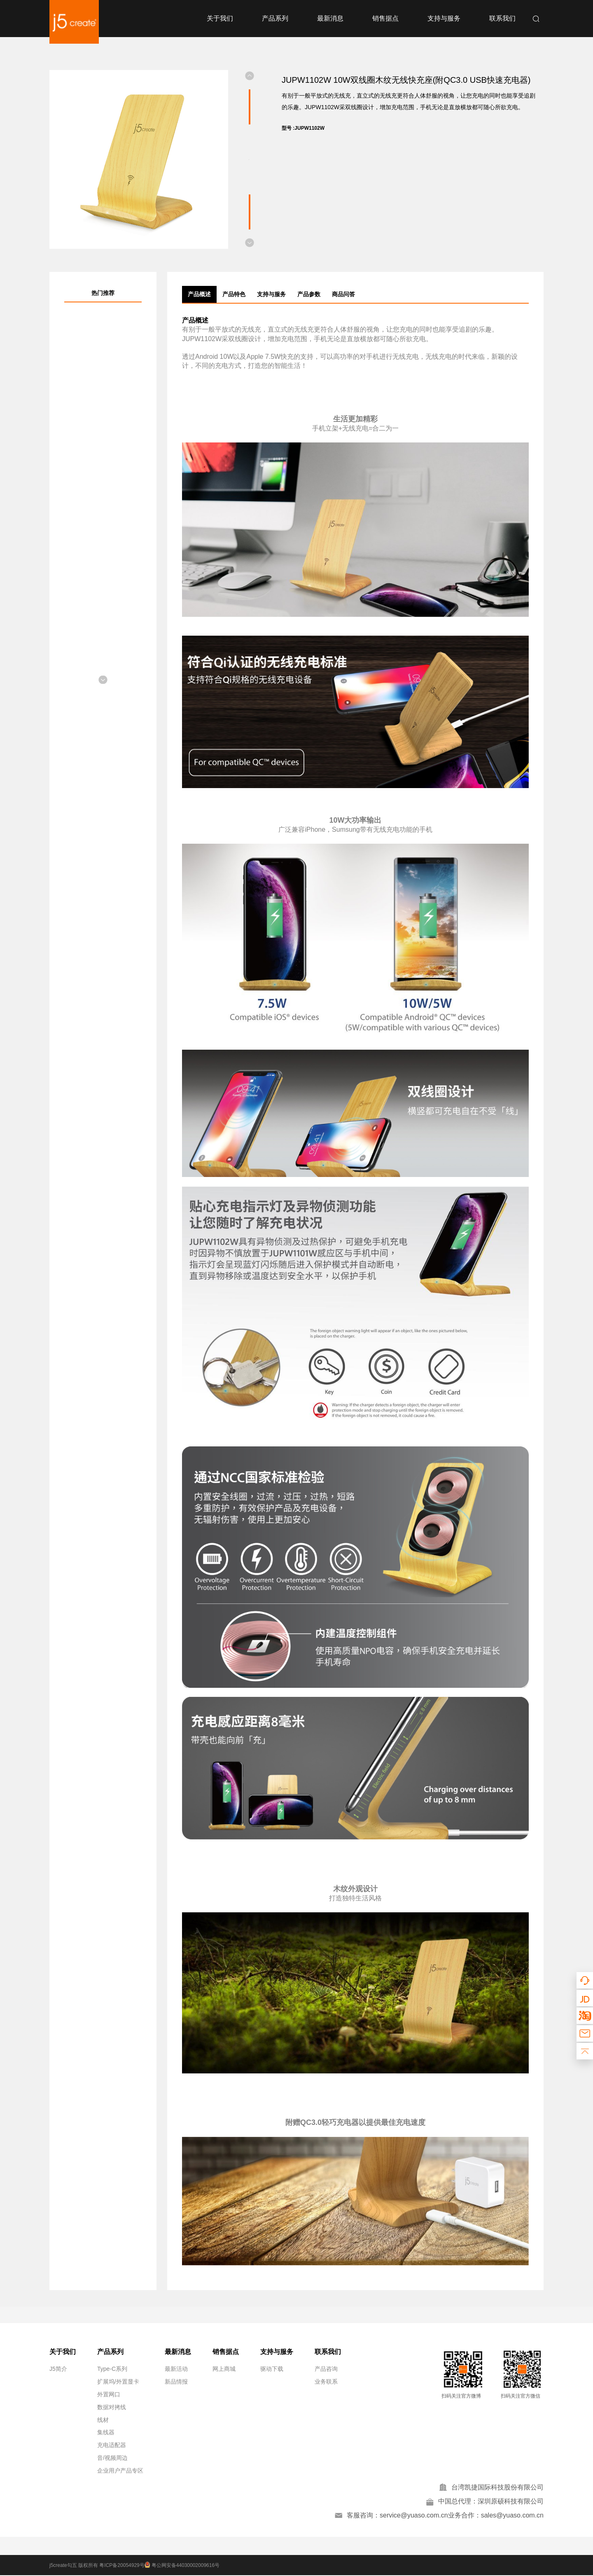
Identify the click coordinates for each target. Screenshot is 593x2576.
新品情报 (176, 2381)
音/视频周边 (112, 2457)
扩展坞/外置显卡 (118, 2381)
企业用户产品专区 (120, 2470)
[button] (249, 76)
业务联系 (326, 2381)
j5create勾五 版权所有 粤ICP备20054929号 (97, 2566)
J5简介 (58, 2368)
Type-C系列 (112, 2368)
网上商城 (224, 2368)
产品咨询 (326, 2368)
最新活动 (176, 2368)
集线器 (105, 2432)
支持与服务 (443, 18)
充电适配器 (111, 2445)
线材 (103, 2420)
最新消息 (330, 18)
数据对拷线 (111, 2407)
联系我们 (502, 18)
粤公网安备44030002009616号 (183, 2566)
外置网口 (108, 2394)
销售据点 (385, 18)
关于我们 (220, 18)
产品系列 (275, 18)
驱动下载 (271, 2368)
